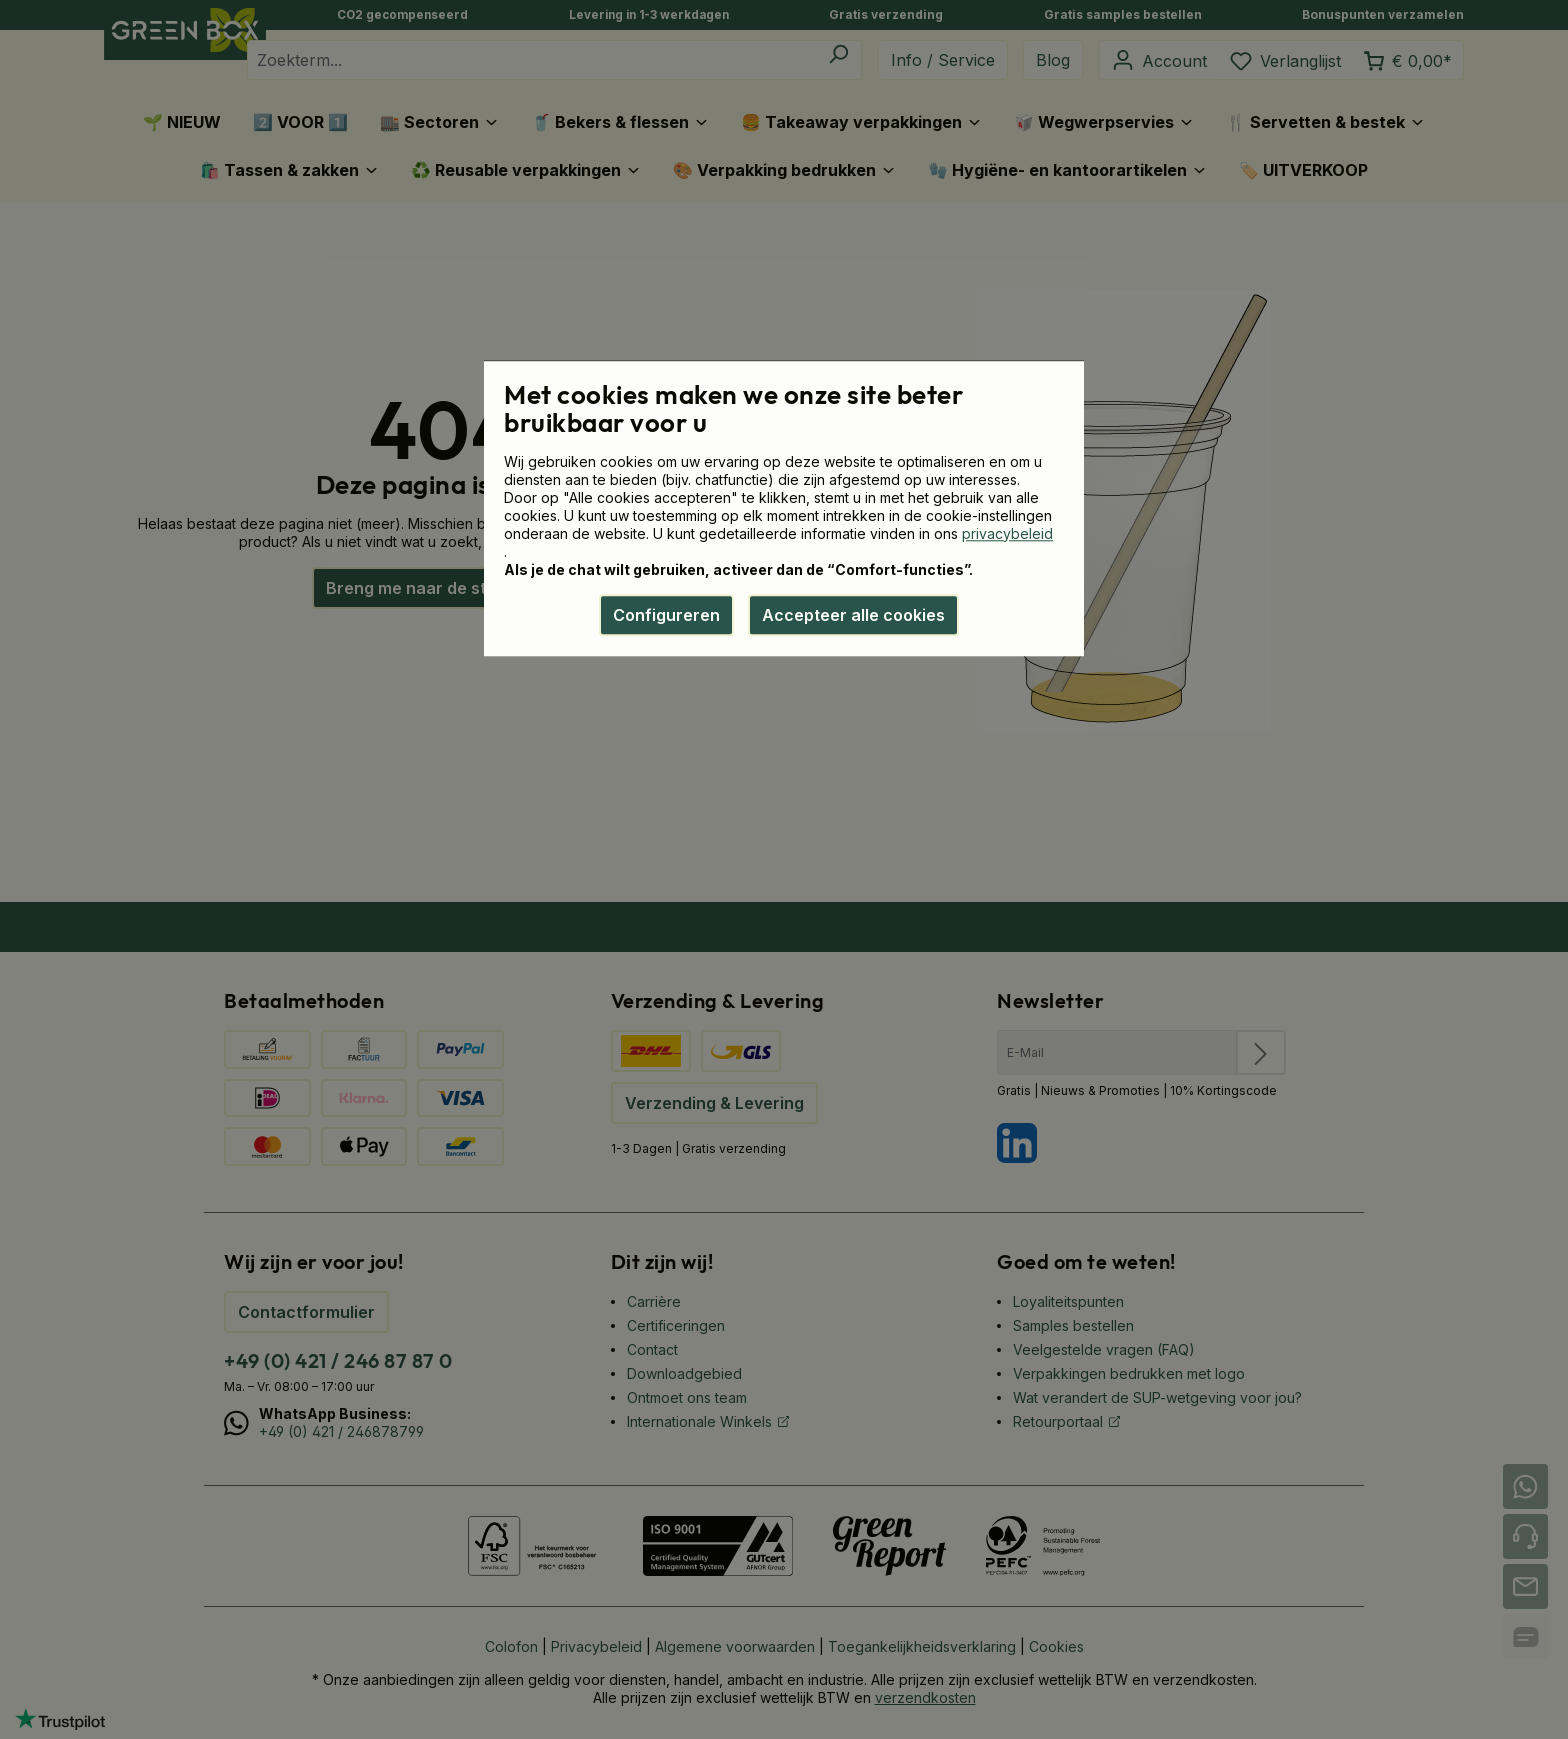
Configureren (666, 615)
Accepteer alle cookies (853, 615)
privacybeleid (1007, 533)
